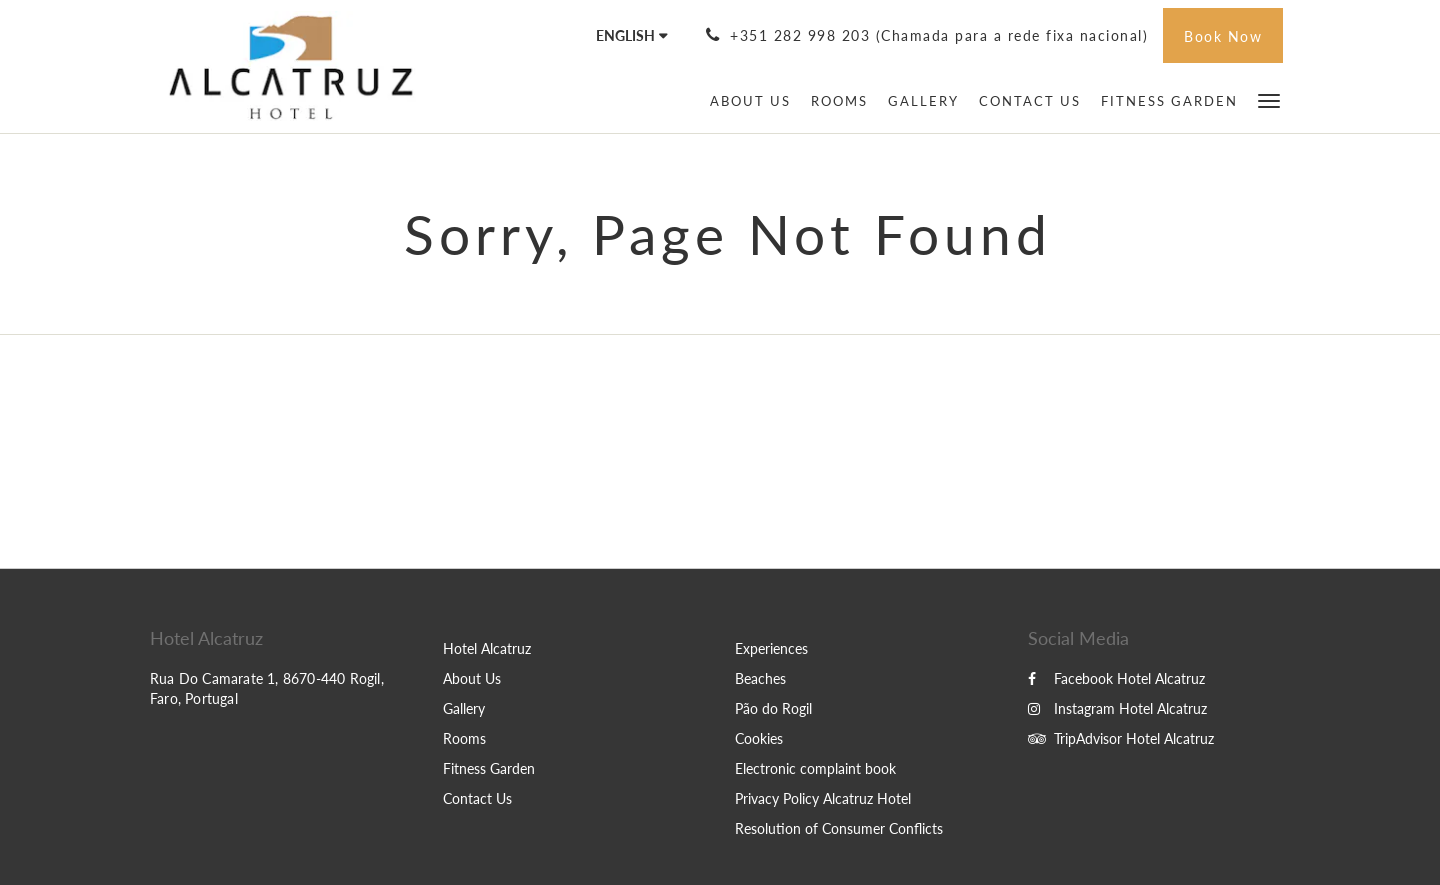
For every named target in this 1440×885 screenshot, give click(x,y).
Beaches (760, 678)
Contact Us (477, 798)
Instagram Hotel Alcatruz (1117, 708)
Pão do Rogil (773, 708)
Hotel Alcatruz (487, 648)
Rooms (464, 738)
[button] (1269, 99)
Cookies (759, 738)
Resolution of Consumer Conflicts (839, 828)
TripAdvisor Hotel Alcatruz (1121, 738)
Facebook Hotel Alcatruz (1116, 678)
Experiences (771, 648)
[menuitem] (750, 101)
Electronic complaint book (815, 768)
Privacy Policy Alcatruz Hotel (823, 798)
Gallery (464, 708)
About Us (472, 678)
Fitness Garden (489, 768)
